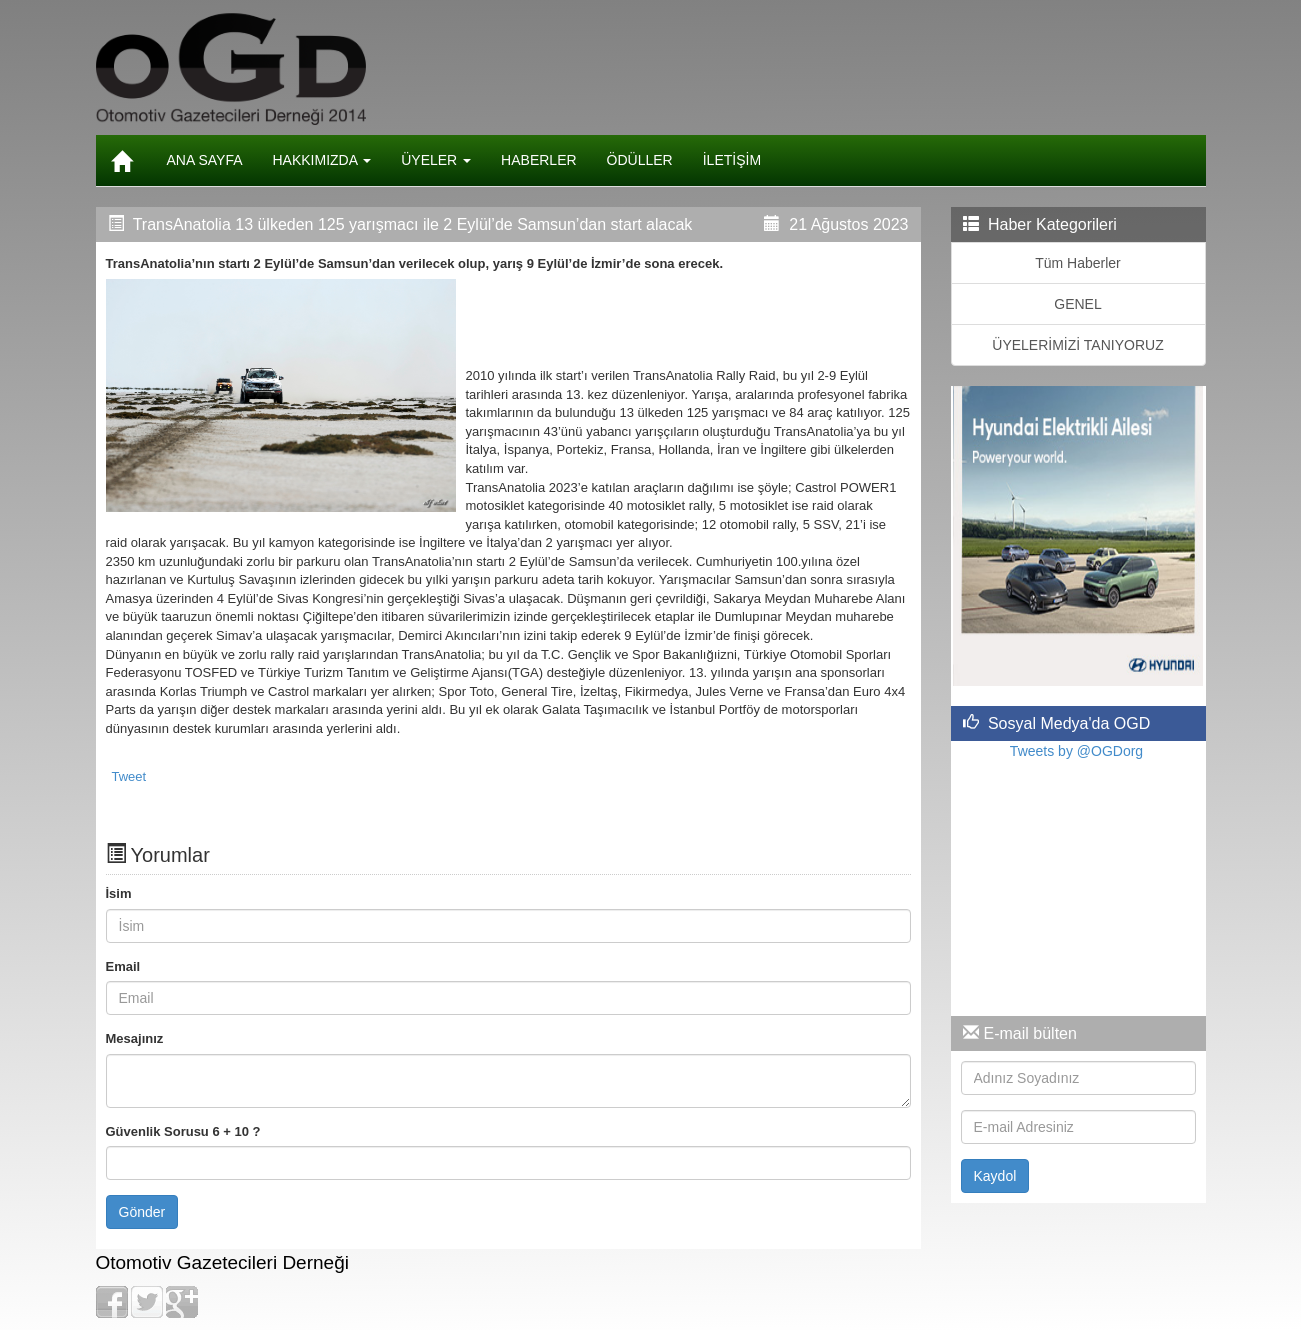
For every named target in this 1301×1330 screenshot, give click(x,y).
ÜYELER (436, 160)
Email (123, 966)
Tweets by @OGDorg (1076, 751)
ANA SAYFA (205, 160)
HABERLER (538, 160)
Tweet (129, 776)
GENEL (1077, 304)
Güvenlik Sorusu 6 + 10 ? (183, 1131)
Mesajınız (135, 1038)
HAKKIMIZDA (322, 160)
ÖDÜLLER (640, 160)
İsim (119, 893)
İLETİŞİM (732, 160)
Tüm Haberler (1078, 263)
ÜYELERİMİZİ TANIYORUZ (1077, 345)
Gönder (142, 1212)
